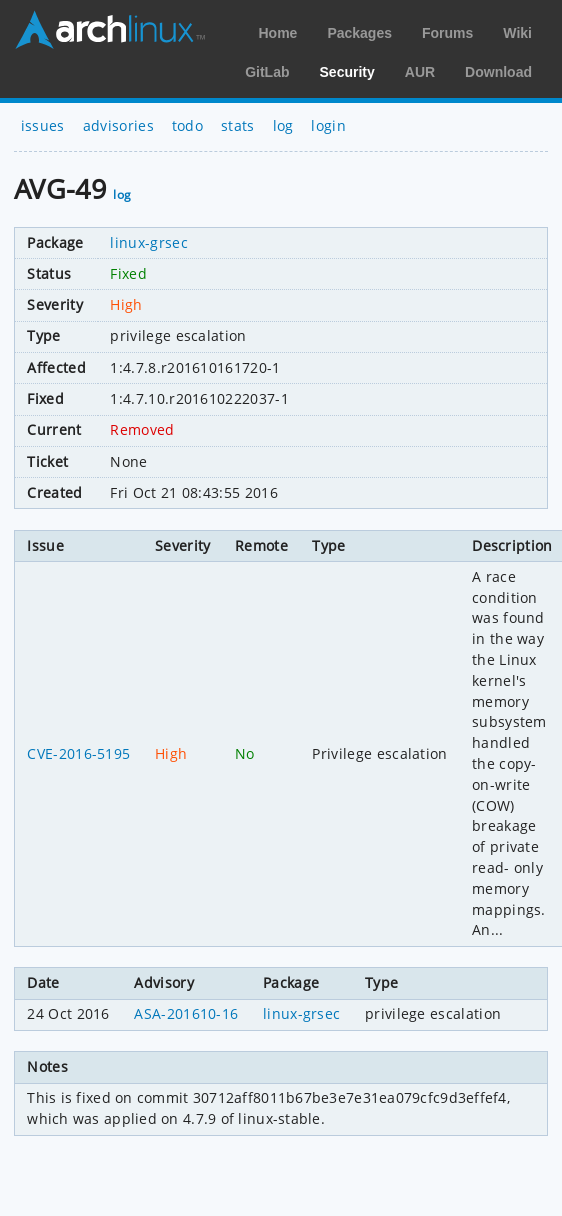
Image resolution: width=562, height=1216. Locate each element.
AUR (420, 72)
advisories (118, 125)
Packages (359, 33)
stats (238, 125)
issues (43, 125)
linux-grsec (149, 242)
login (328, 125)
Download (498, 72)
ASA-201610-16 (186, 1013)
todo (187, 125)
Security (347, 72)
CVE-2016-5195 (78, 753)
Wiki (517, 33)
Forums (447, 33)
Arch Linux (110, 30)
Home (277, 33)
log (283, 125)
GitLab (267, 72)
